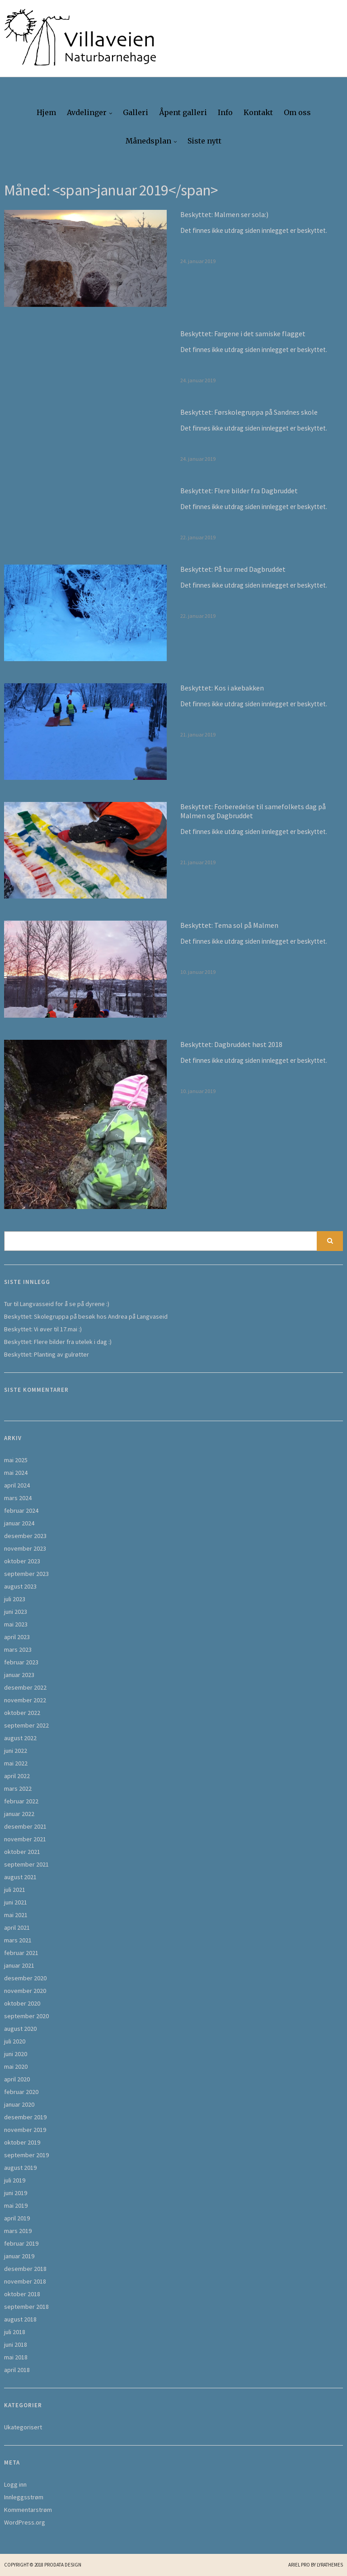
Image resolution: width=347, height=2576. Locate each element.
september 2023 (26, 1574)
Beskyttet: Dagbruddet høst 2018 (231, 1044)
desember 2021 (25, 1826)
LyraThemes (330, 2565)
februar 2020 (21, 2092)
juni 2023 (15, 1612)
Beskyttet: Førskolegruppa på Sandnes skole (249, 412)
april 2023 (17, 1637)
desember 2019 (25, 2117)
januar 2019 (19, 2256)
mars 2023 (18, 1649)
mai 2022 (16, 1763)
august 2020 (20, 2029)
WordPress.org (24, 2522)
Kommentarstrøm (28, 2510)
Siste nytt (204, 140)
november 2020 (25, 1991)
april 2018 (17, 2370)
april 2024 (17, 1485)
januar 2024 (19, 1523)
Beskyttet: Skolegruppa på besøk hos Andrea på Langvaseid (86, 1316)
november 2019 (25, 2130)
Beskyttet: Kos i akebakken (222, 687)
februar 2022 (21, 1801)
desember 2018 (25, 2269)
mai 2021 (16, 1915)
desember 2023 (25, 1536)
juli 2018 (14, 2332)
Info (225, 112)
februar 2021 (21, 1953)
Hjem (46, 112)
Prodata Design (62, 2565)
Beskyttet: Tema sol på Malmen (229, 925)
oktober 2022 (22, 1713)
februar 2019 (21, 2243)
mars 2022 (18, 1788)
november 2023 (25, 1548)
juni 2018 (15, 2344)
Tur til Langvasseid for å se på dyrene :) (56, 1304)
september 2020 (26, 2016)
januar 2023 (19, 1675)
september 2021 (26, 1864)
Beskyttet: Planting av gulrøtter (46, 1354)
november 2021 (25, 1839)
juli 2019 (14, 2180)
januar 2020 (19, 2104)
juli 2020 (14, 2041)
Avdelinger (87, 112)
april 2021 (17, 1927)
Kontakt (258, 112)
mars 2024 (18, 1498)
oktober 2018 (22, 2294)
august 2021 (20, 1877)
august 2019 (20, 2168)
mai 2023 (16, 1624)
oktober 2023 (22, 1561)
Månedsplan (148, 140)
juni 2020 (15, 2054)
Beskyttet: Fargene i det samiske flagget (242, 333)
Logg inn (15, 2484)
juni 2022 (15, 1751)
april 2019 (17, 2218)
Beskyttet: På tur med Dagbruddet (233, 569)
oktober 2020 (22, 2003)
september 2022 (26, 1725)
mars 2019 (18, 2231)
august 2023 (20, 1586)
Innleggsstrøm (23, 2497)
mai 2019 (16, 2205)
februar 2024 (21, 1510)
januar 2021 (19, 1965)
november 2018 (25, 2281)
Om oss (297, 112)
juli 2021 (14, 1890)
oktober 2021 (22, 1852)
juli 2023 (14, 1599)
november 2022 (25, 1700)
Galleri (135, 112)
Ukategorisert (23, 2427)
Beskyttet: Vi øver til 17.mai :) (43, 1329)
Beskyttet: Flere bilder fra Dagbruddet (239, 490)
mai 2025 (16, 1460)
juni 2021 (15, 1902)
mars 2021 (18, 1940)
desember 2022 (25, 1687)
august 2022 (20, 1738)
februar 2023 (21, 1662)
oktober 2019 (22, 2142)
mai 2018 (16, 2357)
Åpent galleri (183, 112)
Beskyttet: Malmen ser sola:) (224, 214)
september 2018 (26, 2307)
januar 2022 (19, 1814)
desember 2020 (25, 1978)
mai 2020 (16, 2066)
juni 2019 (15, 2193)
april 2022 (17, 1776)
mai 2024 (16, 1473)
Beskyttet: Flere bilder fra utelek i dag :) (58, 1342)
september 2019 (26, 2155)
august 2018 (20, 2319)
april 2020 (17, 2079)
